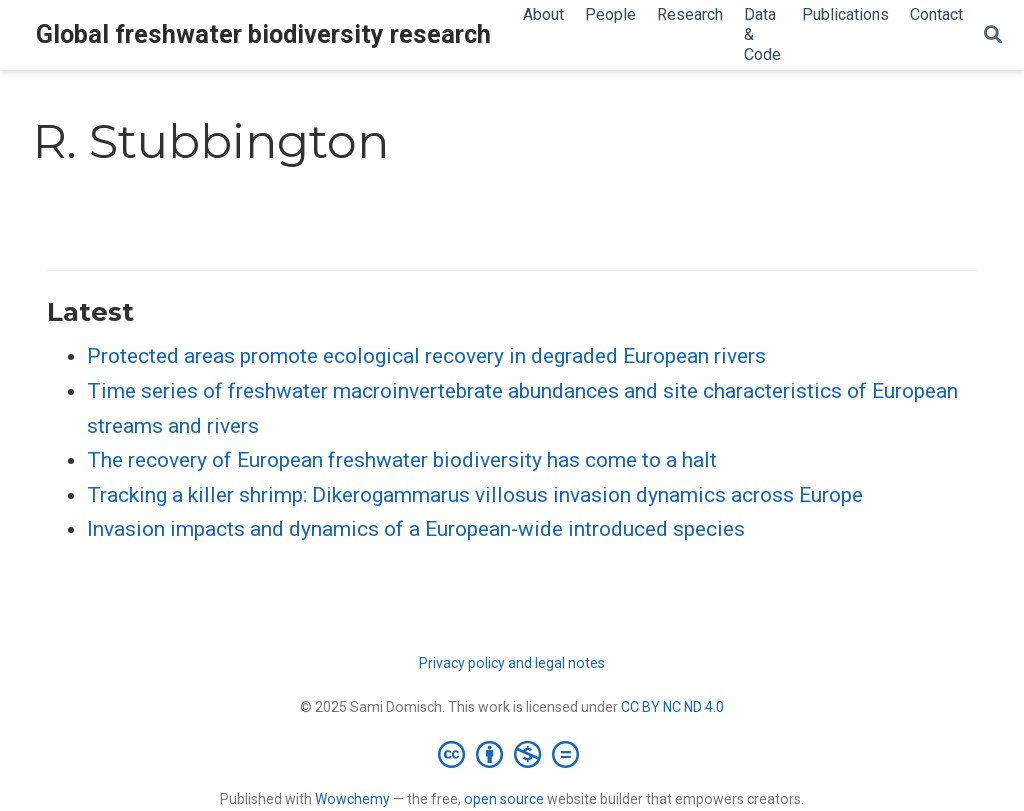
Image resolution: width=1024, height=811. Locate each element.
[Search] (993, 35)
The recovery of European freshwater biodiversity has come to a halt (402, 460)
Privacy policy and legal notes (512, 663)
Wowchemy (352, 799)
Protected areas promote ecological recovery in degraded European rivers (426, 356)
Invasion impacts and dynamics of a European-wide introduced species (416, 529)
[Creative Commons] (512, 754)
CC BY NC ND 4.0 (672, 707)
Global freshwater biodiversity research (263, 34)
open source (504, 799)
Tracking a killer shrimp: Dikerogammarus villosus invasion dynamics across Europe (475, 495)
